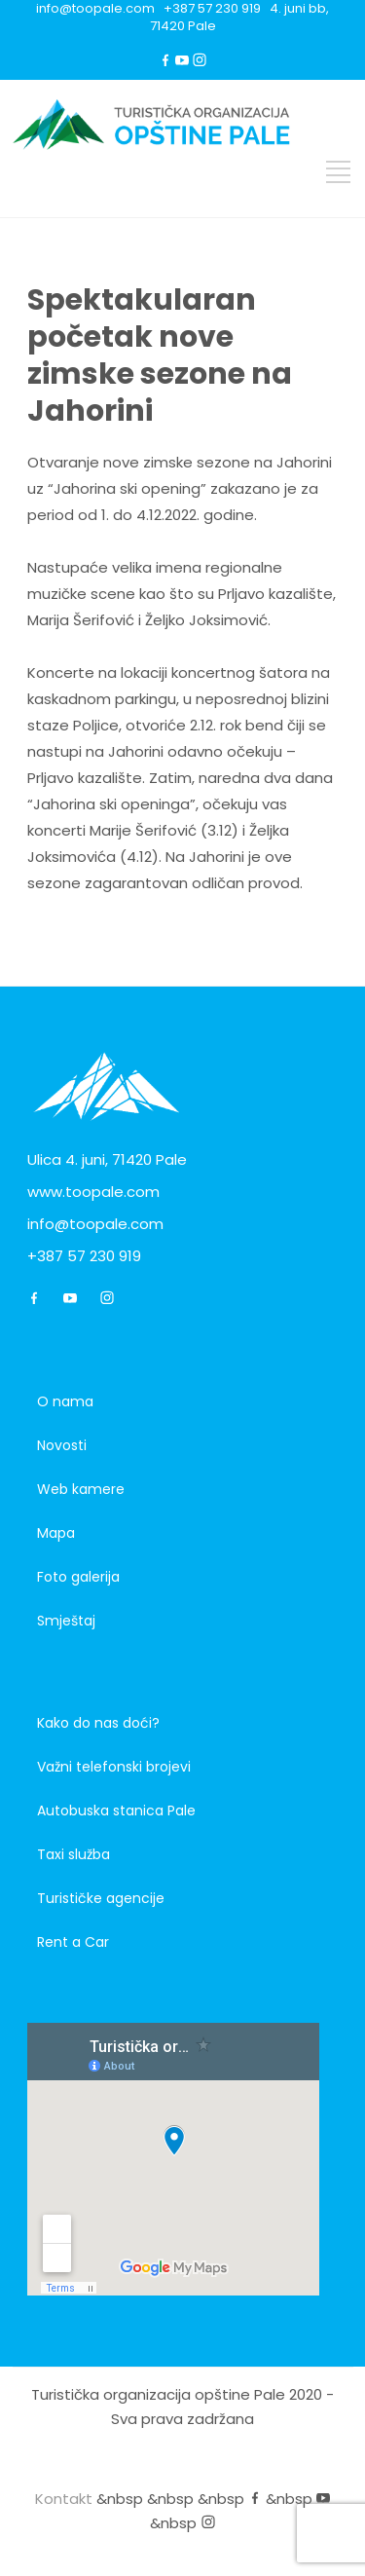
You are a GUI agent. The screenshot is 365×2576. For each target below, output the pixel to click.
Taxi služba (73, 1854)
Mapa (56, 1533)
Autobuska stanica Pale (116, 1810)
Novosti (62, 1445)
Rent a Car (73, 1942)
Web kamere (81, 1489)
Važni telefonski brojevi (114, 1766)
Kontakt (63, 2498)
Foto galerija (78, 1577)
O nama (65, 1401)
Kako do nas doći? (98, 1723)
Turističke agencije (100, 1898)
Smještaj (66, 1620)
